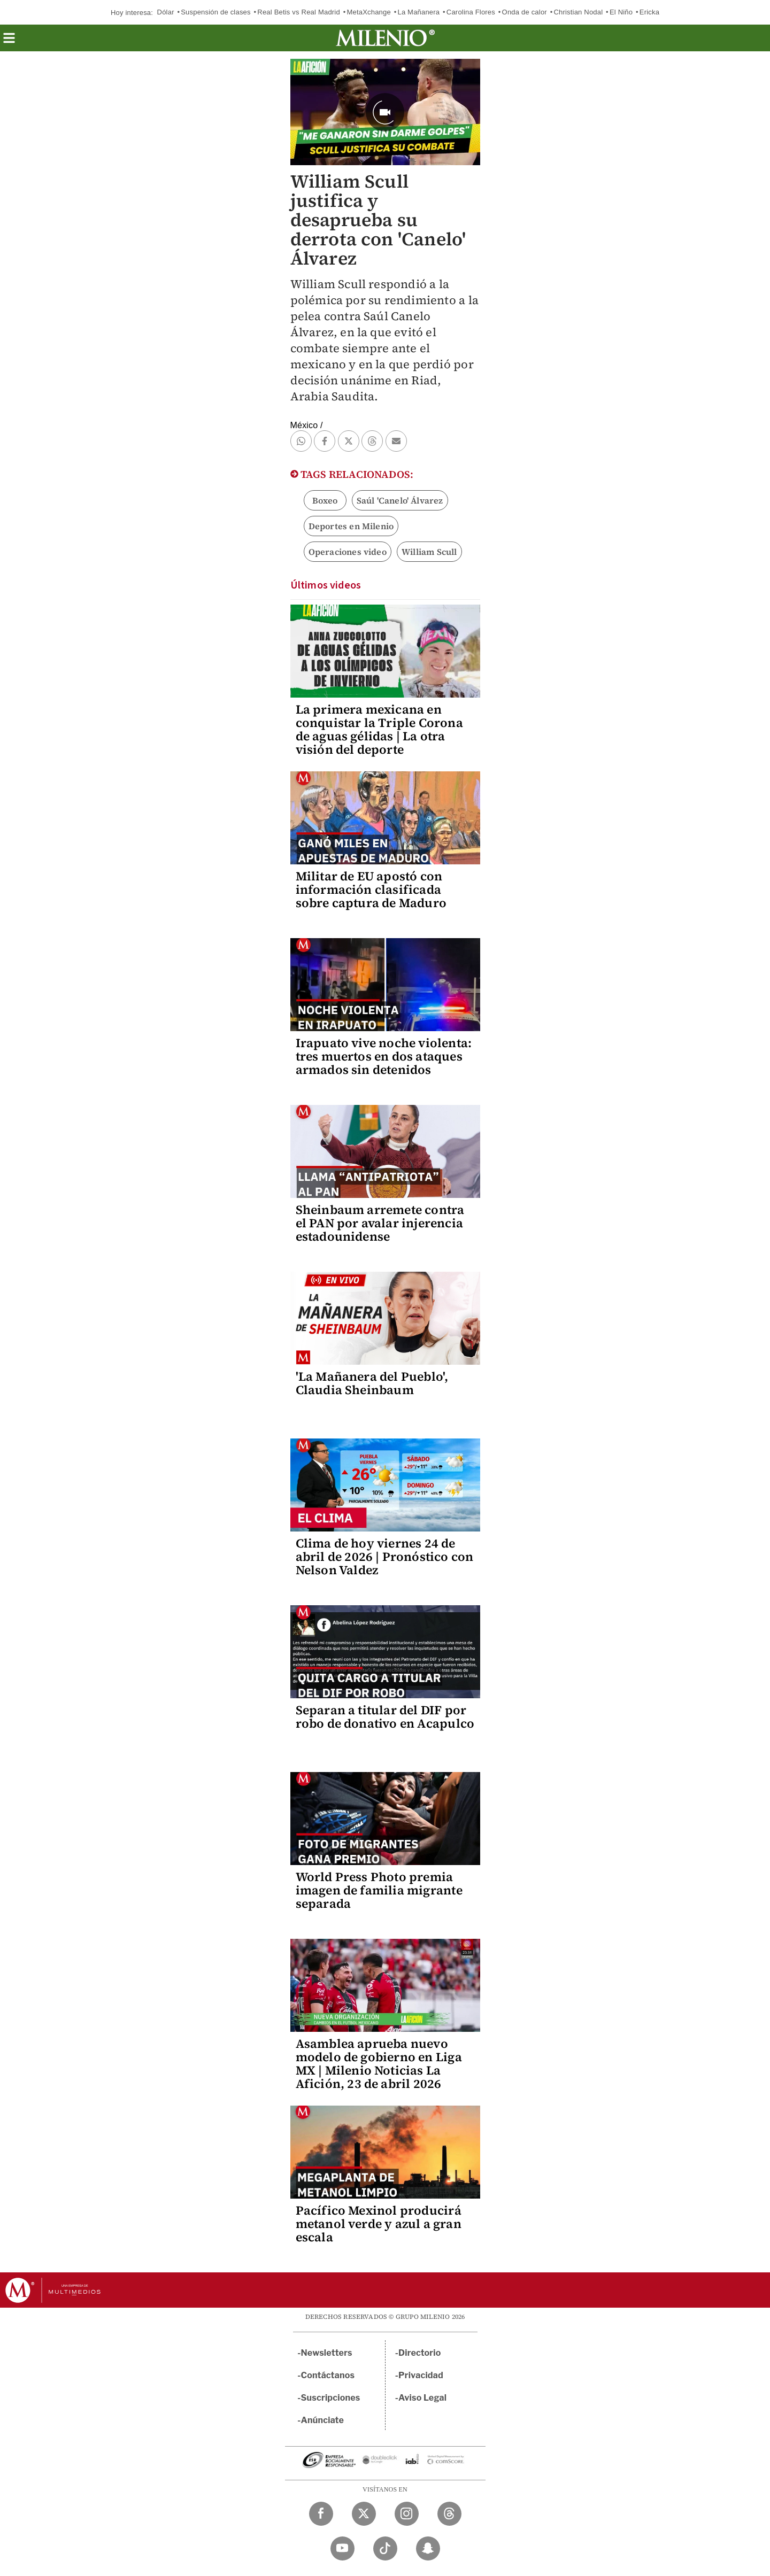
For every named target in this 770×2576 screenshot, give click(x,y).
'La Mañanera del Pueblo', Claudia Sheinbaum (372, 1383)
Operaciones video (348, 552)
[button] (9, 41)
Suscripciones (330, 2398)
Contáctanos (328, 2375)
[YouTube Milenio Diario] (342, 2548)
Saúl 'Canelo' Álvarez (400, 500)
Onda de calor (524, 12)
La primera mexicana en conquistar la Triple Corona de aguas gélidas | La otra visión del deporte (379, 729)
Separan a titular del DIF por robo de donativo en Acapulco (385, 1716)
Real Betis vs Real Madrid (298, 12)
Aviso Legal (422, 2398)
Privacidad (420, 2375)
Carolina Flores (470, 12)
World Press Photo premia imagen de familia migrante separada (379, 1890)
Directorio (419, 2353)
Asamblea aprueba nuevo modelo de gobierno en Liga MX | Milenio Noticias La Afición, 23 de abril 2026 (379, 2063)
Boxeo (325, 500)
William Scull (429, 552)
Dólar (165, 12)
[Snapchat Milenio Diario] (428, 2548)
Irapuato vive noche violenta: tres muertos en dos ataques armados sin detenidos (384, 1056)
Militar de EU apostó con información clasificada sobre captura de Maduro (371, 889)
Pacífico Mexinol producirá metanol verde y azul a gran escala (378, 2224)
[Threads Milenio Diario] (449, 2514)
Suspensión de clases (215, 12)
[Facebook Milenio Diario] (321, 2514)
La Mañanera (418, 12)
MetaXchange (368, 12)
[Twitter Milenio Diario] (364, 2514)
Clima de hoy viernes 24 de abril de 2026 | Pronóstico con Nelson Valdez (385, 1557)
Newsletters (326, 2353)
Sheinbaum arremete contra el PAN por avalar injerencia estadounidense (380, 1223)
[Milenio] (385, 38)
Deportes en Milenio (351, 526)
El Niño (621, 12)
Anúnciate (322, 2420)
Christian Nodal (578, 12)
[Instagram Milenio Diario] (407, 2514)
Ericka (649, 12)
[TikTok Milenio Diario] (385, 2548)
